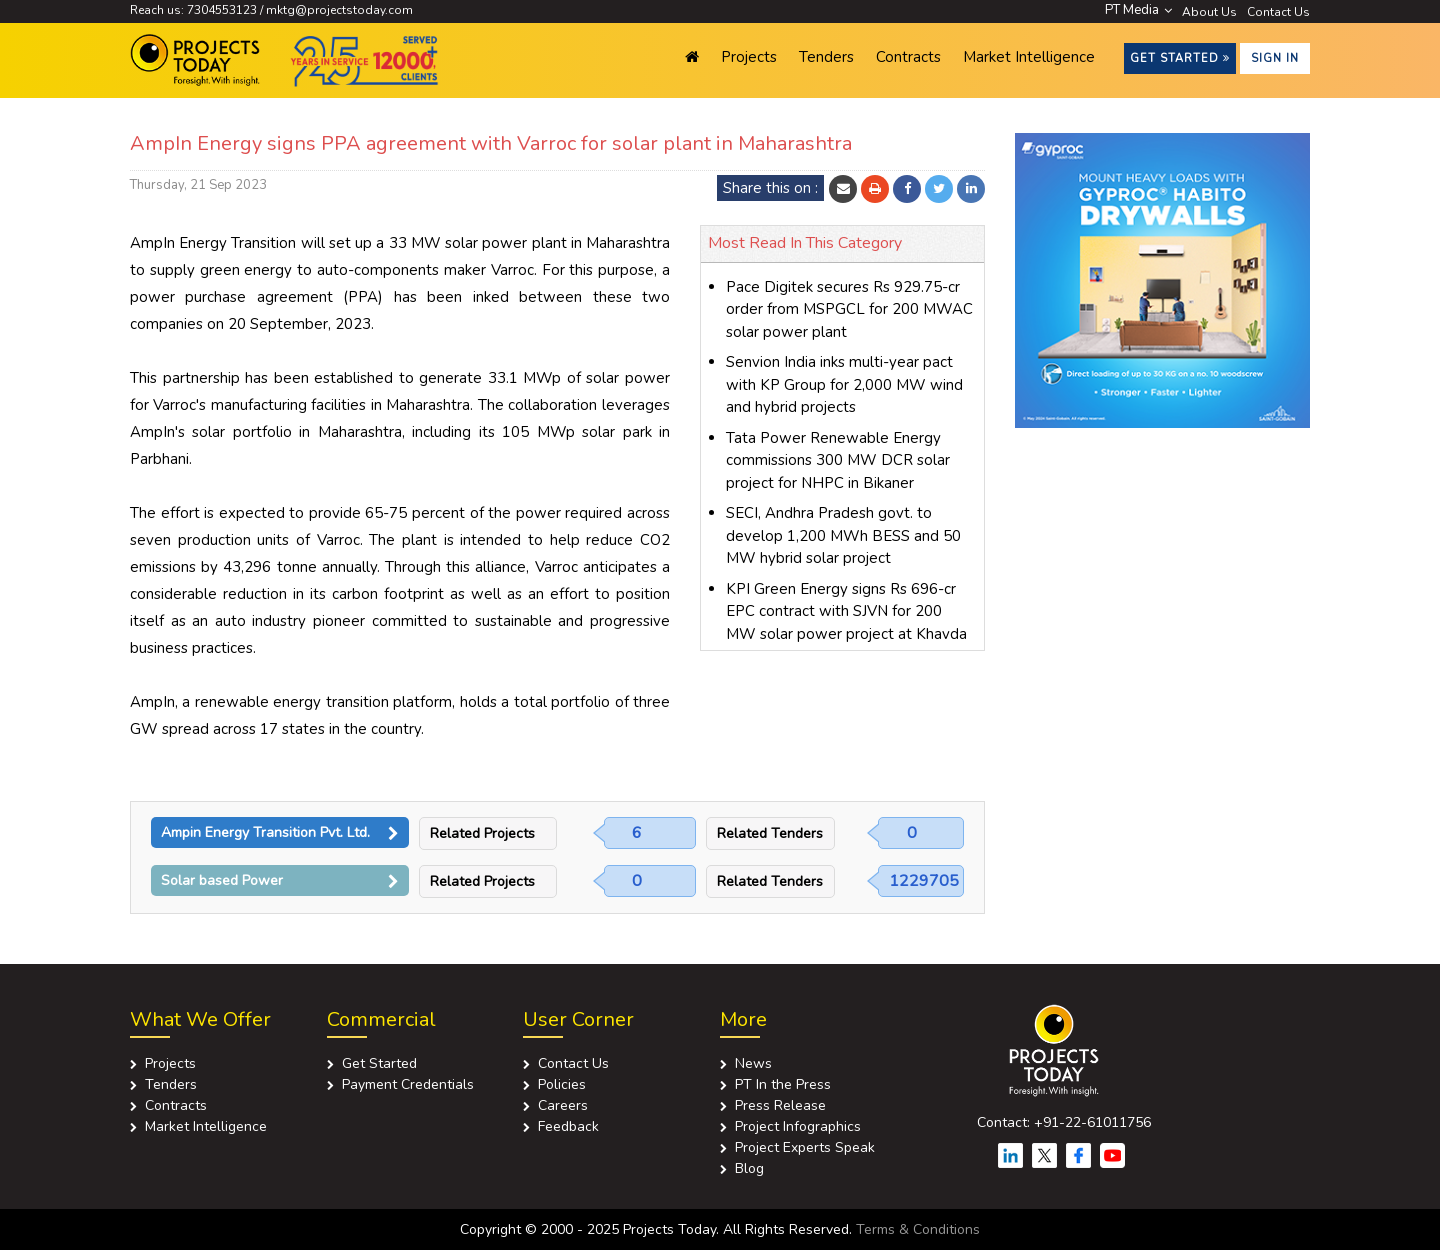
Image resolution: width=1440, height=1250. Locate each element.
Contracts (908, 57)
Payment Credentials (408, 1084)
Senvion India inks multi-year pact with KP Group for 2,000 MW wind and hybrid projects (844, 384)
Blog (749, 1168)
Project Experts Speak (805, 1147)
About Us (1209, 12)
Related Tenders (770, 833)
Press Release (780, 1105)
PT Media (1138, 10)
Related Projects (482, 833)
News (753, 1063)
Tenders (826, 57)
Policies (562, 1084)
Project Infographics (798, 1126)
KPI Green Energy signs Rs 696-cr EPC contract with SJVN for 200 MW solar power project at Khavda (846, 611)
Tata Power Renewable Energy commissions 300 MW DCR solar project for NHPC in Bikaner (838, 460)
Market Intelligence (1029, 57)
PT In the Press (783, 1084)
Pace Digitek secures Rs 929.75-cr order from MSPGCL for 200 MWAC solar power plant (849, 309)
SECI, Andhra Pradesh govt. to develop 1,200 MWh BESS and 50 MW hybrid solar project (843, 535)
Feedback (568, 1126)
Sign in (1275, 58)
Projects (749, 57)
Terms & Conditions (918, 1229)
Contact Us (1278, 12)
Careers (563, 1105)
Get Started (1180, 58)
